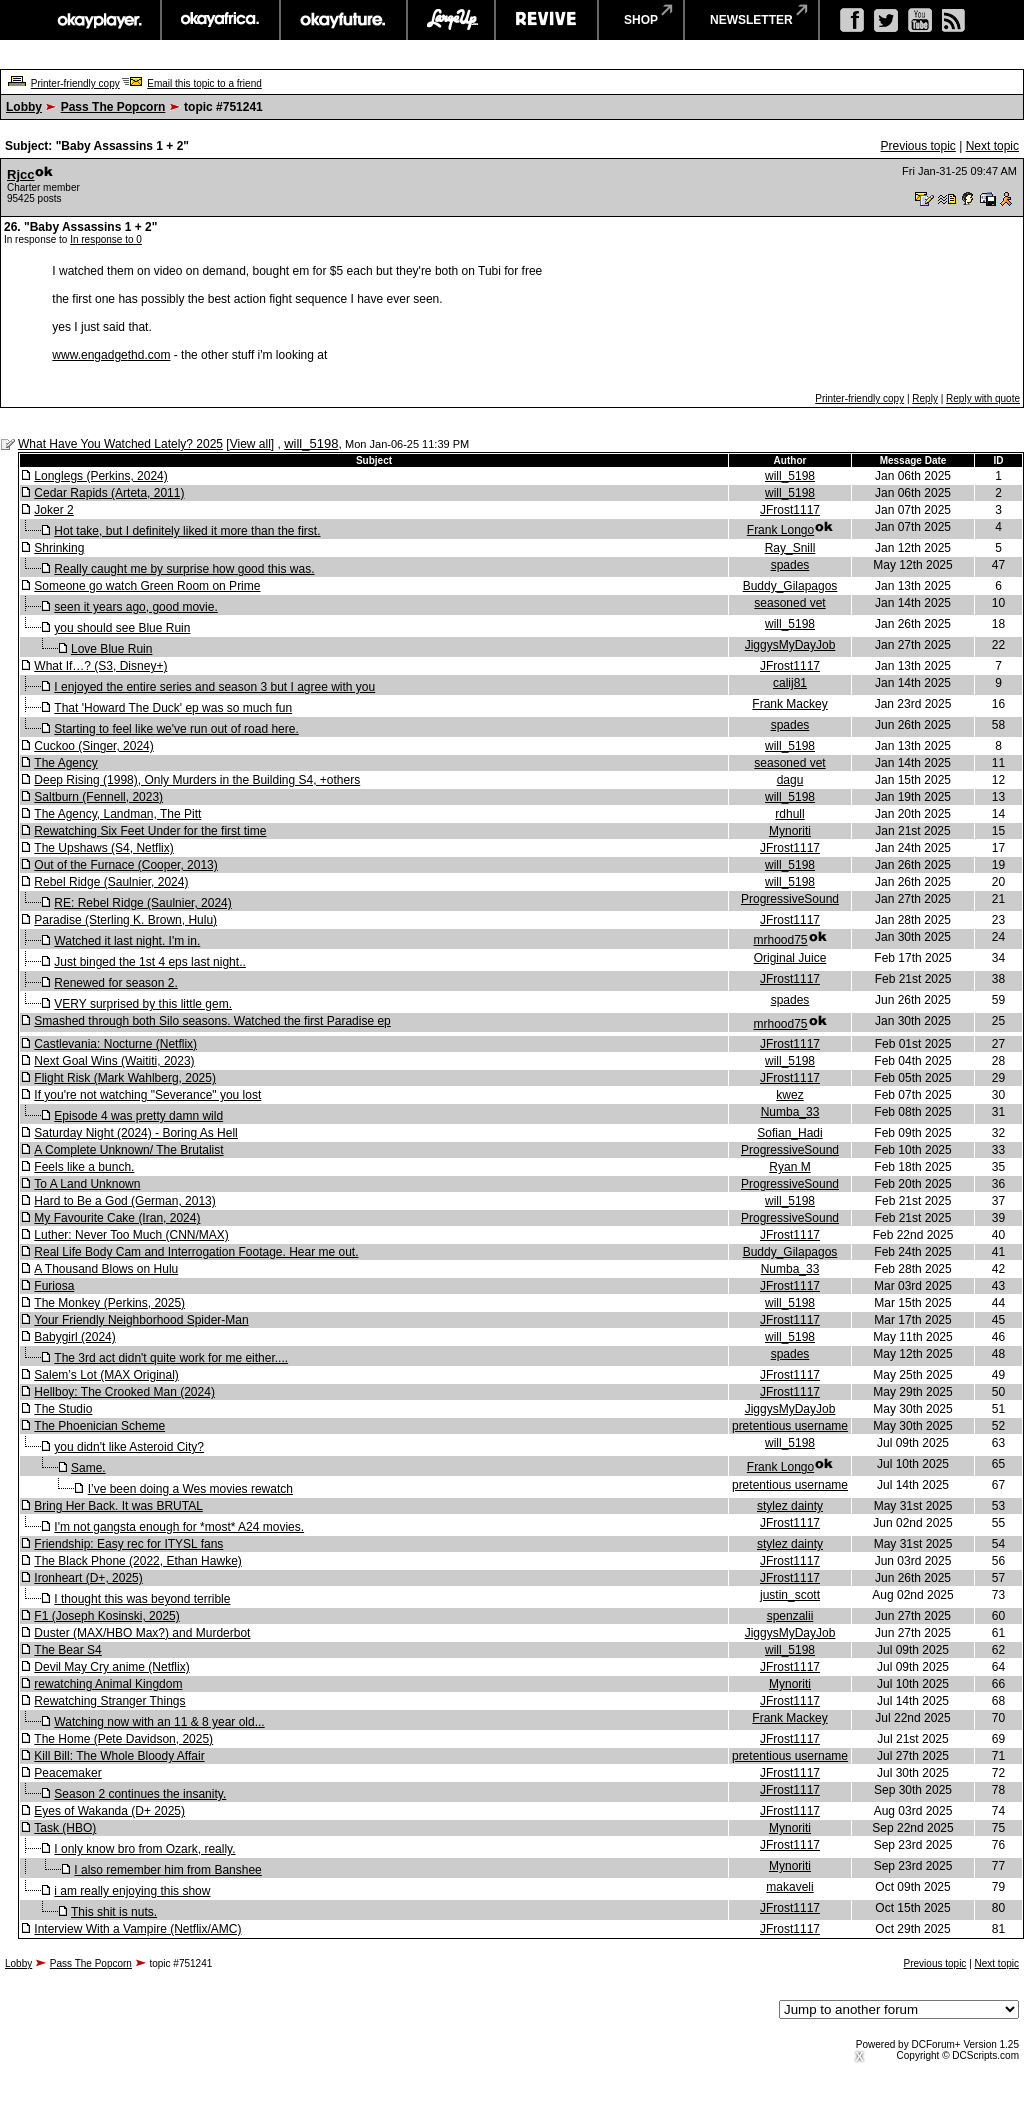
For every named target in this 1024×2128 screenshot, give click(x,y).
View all (250, 444)
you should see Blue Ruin (122, 628)
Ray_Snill (790, 548)
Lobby (24, 107)
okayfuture (343, 20)
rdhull (789, 814)
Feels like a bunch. (84, 1167)
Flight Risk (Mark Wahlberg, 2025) (125, 1078)
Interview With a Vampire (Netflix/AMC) (137, 1929)
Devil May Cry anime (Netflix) (111, 1667)
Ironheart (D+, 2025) (88, 1578)
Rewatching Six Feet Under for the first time (150, 831)
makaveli (789, 1887)
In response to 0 (106, 239)
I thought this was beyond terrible (142, 1599)
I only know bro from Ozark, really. (144, 1849)
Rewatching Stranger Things (109, 1701)
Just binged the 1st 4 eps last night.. (149, 962)
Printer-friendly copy (75, 83)
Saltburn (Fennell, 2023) (98, 797)
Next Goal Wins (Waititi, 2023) (114, 1061)
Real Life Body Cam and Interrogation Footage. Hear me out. (196, 1252)
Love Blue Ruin (111, 649)
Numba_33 (790, 1112)
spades (790, 565)
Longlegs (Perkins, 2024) (100, 476)
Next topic (992, 146)
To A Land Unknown (87, 1184)
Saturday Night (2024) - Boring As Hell (135, 1133)
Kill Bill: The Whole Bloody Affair (119, 1756)
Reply (925, 398)
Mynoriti (790, 831)
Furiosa (54, 1286)
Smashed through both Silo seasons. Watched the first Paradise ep (212, 1021)
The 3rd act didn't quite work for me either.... (171, 1358)
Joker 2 (53, 510)
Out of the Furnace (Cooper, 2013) (125, 865)
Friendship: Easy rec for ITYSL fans (128, 1544)
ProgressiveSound (790, 899)
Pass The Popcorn (113, 107)
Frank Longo (780, 530)
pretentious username (790, 1426)
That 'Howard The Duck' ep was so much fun (173, 708)
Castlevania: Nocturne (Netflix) (115, 1044)
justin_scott (790, 1595)
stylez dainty (790, 1506)
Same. (88, 1468)
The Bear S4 (67, 1650)
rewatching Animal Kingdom (108, 1684)
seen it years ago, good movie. (135, 607)
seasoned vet (789, 603)
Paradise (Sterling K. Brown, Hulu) (125, 920)
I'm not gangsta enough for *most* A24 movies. (179, 1527)
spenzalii (790, 1616)
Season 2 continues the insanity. (140, 1794)
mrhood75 (780, 940)
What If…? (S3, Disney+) (100, 666)
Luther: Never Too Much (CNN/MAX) (131, 1235)
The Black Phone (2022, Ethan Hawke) (137, 1561)
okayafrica (220, 20)
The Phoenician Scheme (99, 1426)
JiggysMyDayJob (790, 645)
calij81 (790, 683)
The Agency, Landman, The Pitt (117, 814)
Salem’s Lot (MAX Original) (106, 1375)
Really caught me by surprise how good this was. (184, 569)
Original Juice (790, 958)
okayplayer (98, 20)
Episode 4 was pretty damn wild (138, 1116)
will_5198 (311, 443)
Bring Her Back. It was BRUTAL (118, 1506)
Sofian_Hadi (789, 1133)
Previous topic (917, 146)
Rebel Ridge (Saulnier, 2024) (111, 882)
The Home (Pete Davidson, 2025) (123, 1739)
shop (641, 20)
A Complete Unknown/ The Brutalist (128, 1150)
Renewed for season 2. (115, 983)
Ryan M (789, 1167)
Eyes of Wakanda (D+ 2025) (109, 1811)
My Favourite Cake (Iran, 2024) (117, 1218)
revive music (546, 20)
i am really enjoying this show (132, 1891)
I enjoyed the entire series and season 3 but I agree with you (214, 687)
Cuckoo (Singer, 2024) (93, 746)
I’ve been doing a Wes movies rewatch (190, 1489)
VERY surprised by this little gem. (143, 1004)
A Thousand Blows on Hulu (106, 1269)
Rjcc (20, 174)
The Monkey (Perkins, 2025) (109, 1303)
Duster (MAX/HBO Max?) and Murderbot (142, 1633)
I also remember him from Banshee (167, 1870)
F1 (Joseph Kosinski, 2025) (106, 1616)
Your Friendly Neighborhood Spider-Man (141, 1320)
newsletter (751, 20)
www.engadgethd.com (111, 355)
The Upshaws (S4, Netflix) (103, 848)
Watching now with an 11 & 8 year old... (159, 1722)
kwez (789, 1095)
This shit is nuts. (114, 1912)
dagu (790, 780)
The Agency (65, 763)
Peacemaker (67, 1773)
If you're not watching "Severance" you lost (147, 1095)
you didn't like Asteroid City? (129, 1447)
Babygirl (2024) (74, 1337)
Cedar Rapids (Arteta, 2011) (109, 493)
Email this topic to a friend (204, 83)
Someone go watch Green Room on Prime (147, 586)
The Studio (63, 1409)
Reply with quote (983, 398)
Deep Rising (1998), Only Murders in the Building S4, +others (197, 780)
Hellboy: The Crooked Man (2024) (124, 1392)
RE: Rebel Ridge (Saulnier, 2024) (142, 903)
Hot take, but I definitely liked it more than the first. (187, 531)
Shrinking (59, 548)
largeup (451, 20)
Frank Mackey (789, 704)
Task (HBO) (65, 1828)
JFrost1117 (790, 510)
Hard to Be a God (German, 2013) (124, 1201)
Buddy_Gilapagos (790, 586)
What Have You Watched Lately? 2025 (120, 444)
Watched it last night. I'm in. (127, 941)
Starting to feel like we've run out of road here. (176, 729)
